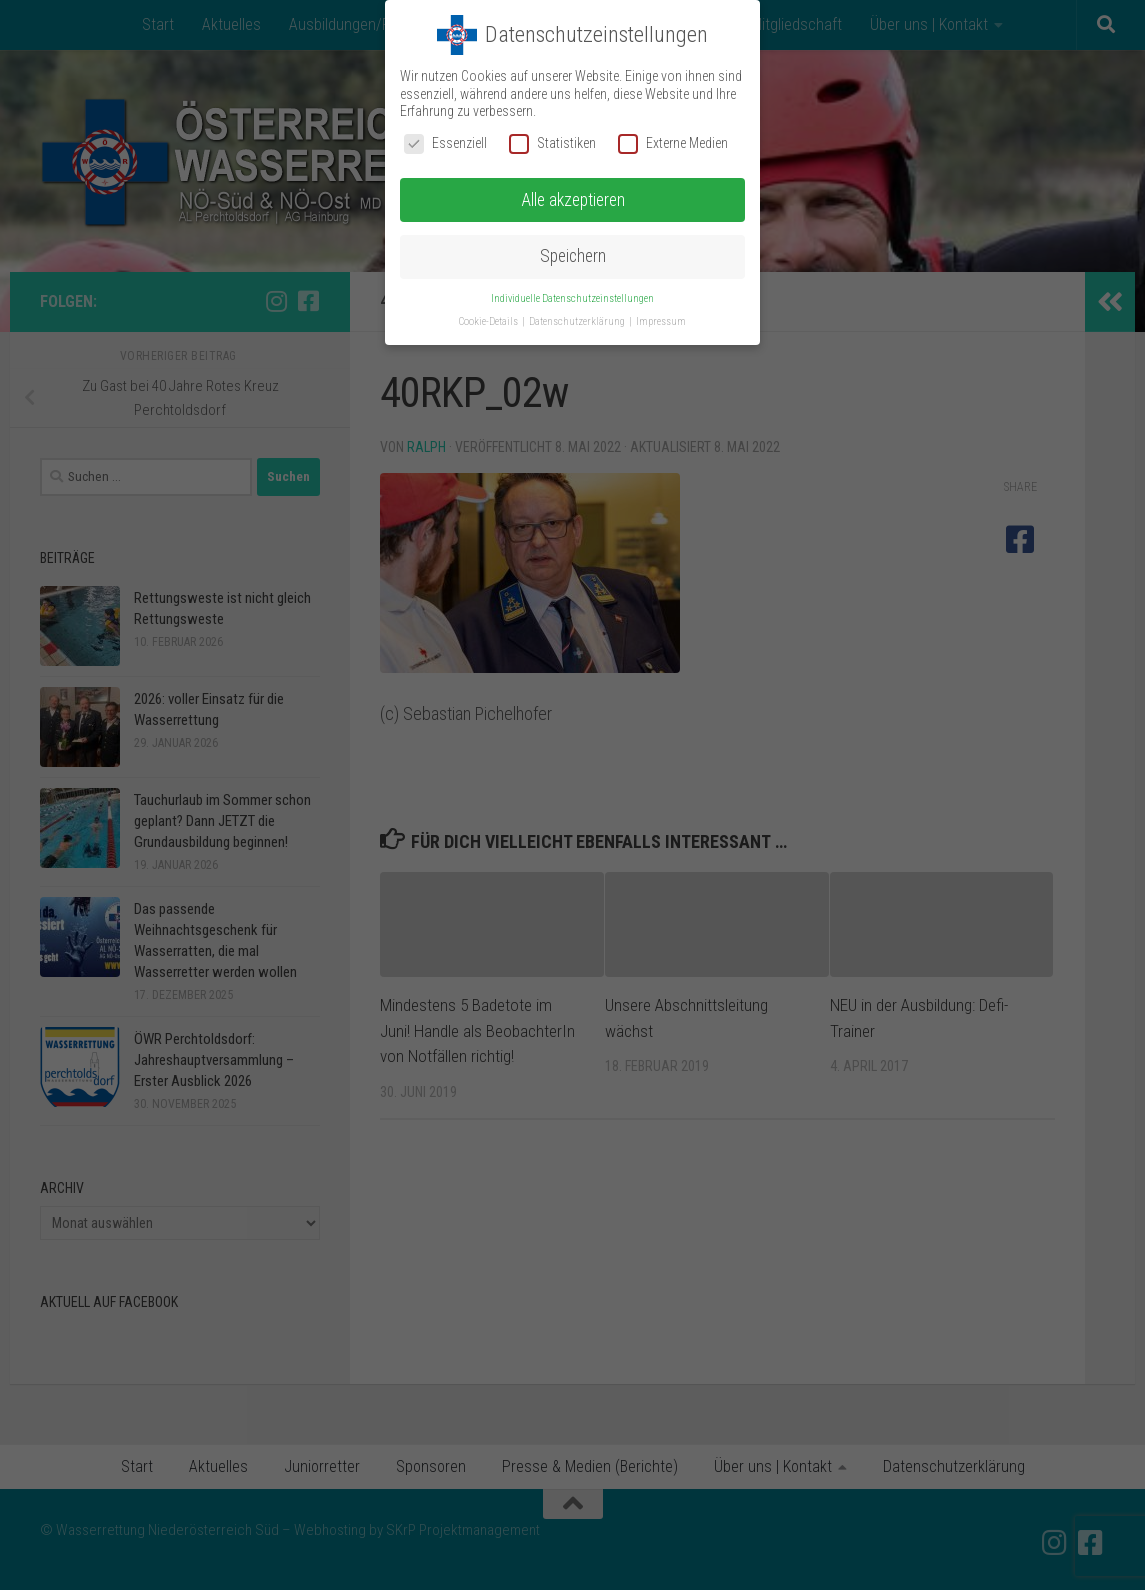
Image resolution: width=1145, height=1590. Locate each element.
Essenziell (445, 143)
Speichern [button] (573, 256)
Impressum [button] (661, 321)
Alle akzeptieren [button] (573, 200)
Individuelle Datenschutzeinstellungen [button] (572, 298)
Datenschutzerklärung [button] (578, 321)
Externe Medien (673, 143)
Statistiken (552, 143)
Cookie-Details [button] (489, 321)
